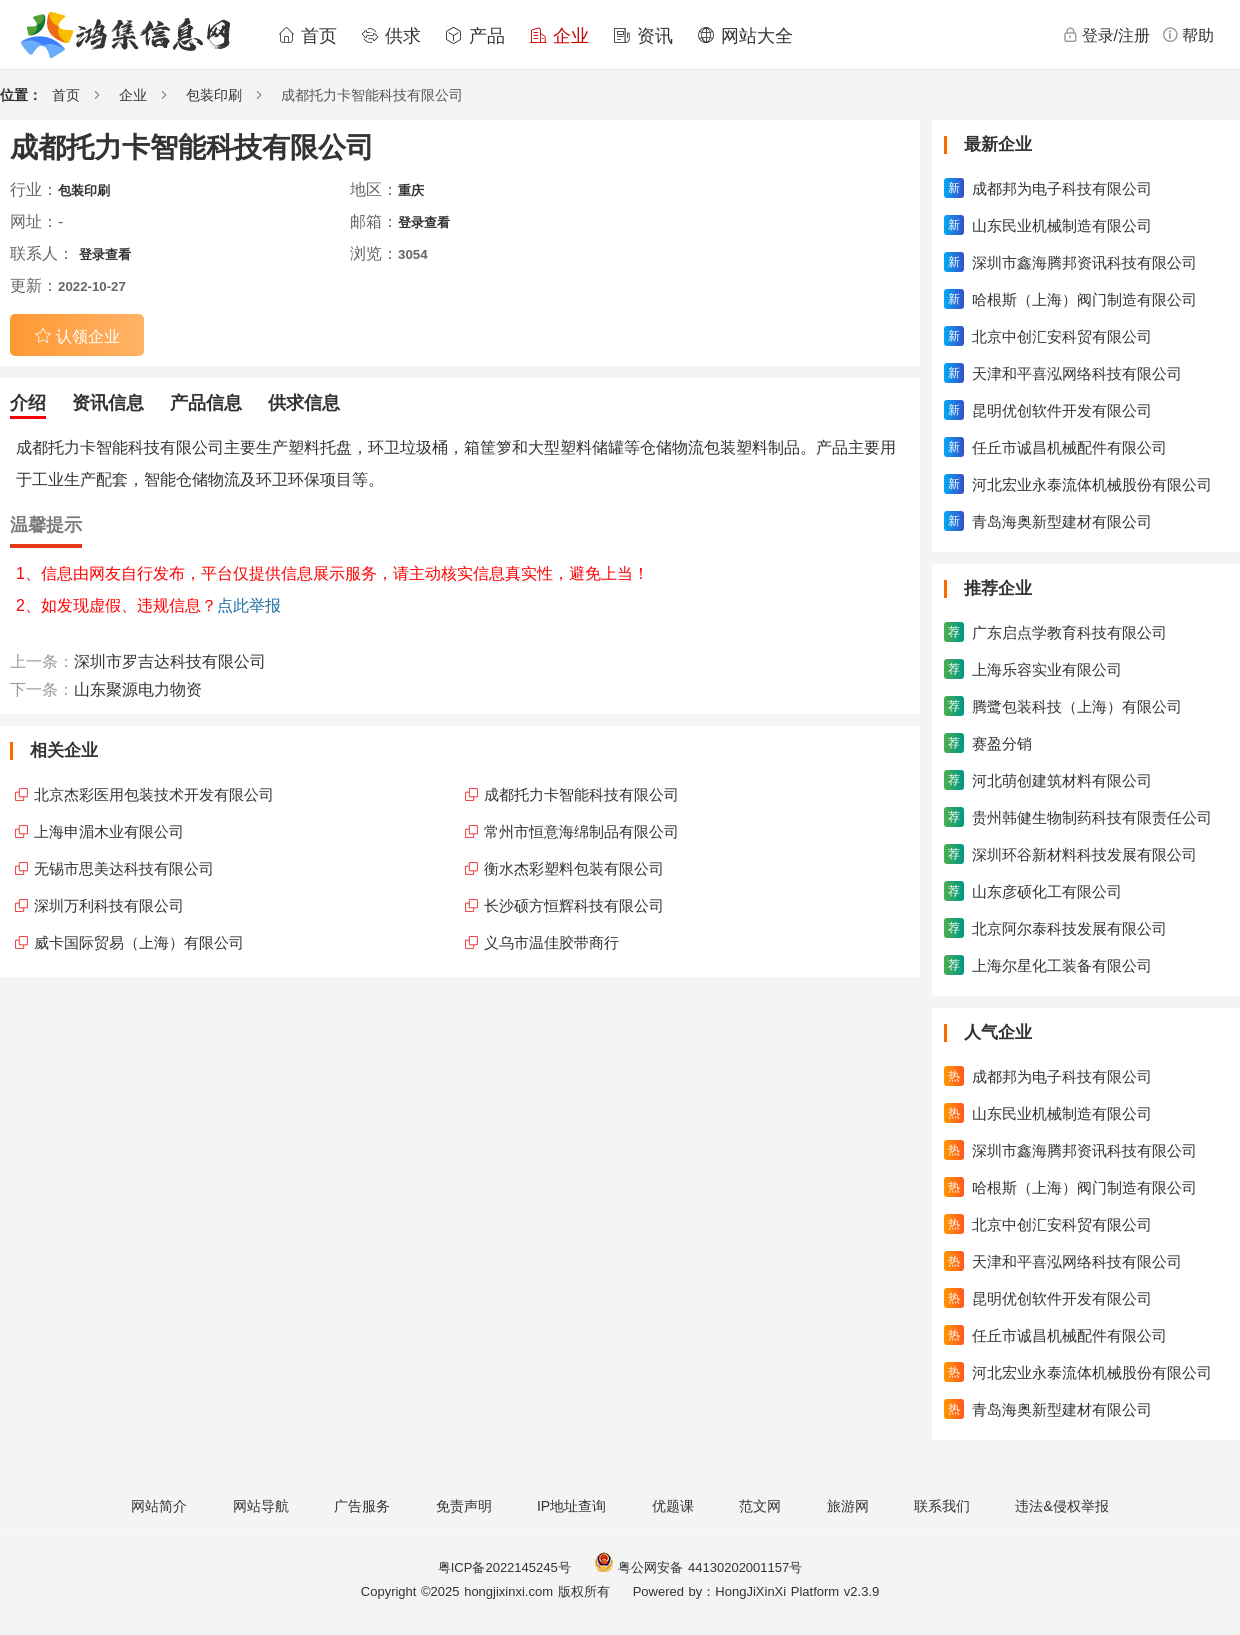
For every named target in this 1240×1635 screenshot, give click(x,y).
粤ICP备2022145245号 (504, 1567)
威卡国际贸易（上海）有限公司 (139, 942)
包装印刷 (214, 95)
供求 (391, 36)
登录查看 (424, 222)
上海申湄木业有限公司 (109, 831)
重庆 (411, 190)
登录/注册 (1106, 35)
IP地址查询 (571, 1506)
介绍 (28, 403)
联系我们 (942, 1506)
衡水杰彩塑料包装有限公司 (574, 868)
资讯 (643, 36)
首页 (307, 36)
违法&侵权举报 (1061, 1506)
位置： (21, 95)
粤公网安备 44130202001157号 (698, 1567)
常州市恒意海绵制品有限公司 (581, 831)
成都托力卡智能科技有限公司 (581, 794)
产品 (475, 36)
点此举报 (249, 605)
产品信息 (206, 403)
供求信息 (304, 403)
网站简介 (159, 1506)
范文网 (760, 1506)
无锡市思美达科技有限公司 (124, 868)
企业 (559, 36)
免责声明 (464, 1506)
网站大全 (745, 36)
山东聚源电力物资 (138, 689)
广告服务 (362, 1506)
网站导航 (261, 1506)
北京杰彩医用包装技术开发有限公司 (154, 794)
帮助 (1188, 35)
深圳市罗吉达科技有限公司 (170, 661)
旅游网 (848, 1506)
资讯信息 (108, 403)
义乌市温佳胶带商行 (551, 942)
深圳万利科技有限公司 (109, 905)
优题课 (673, 1506)
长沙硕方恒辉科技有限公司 (574, 905)
